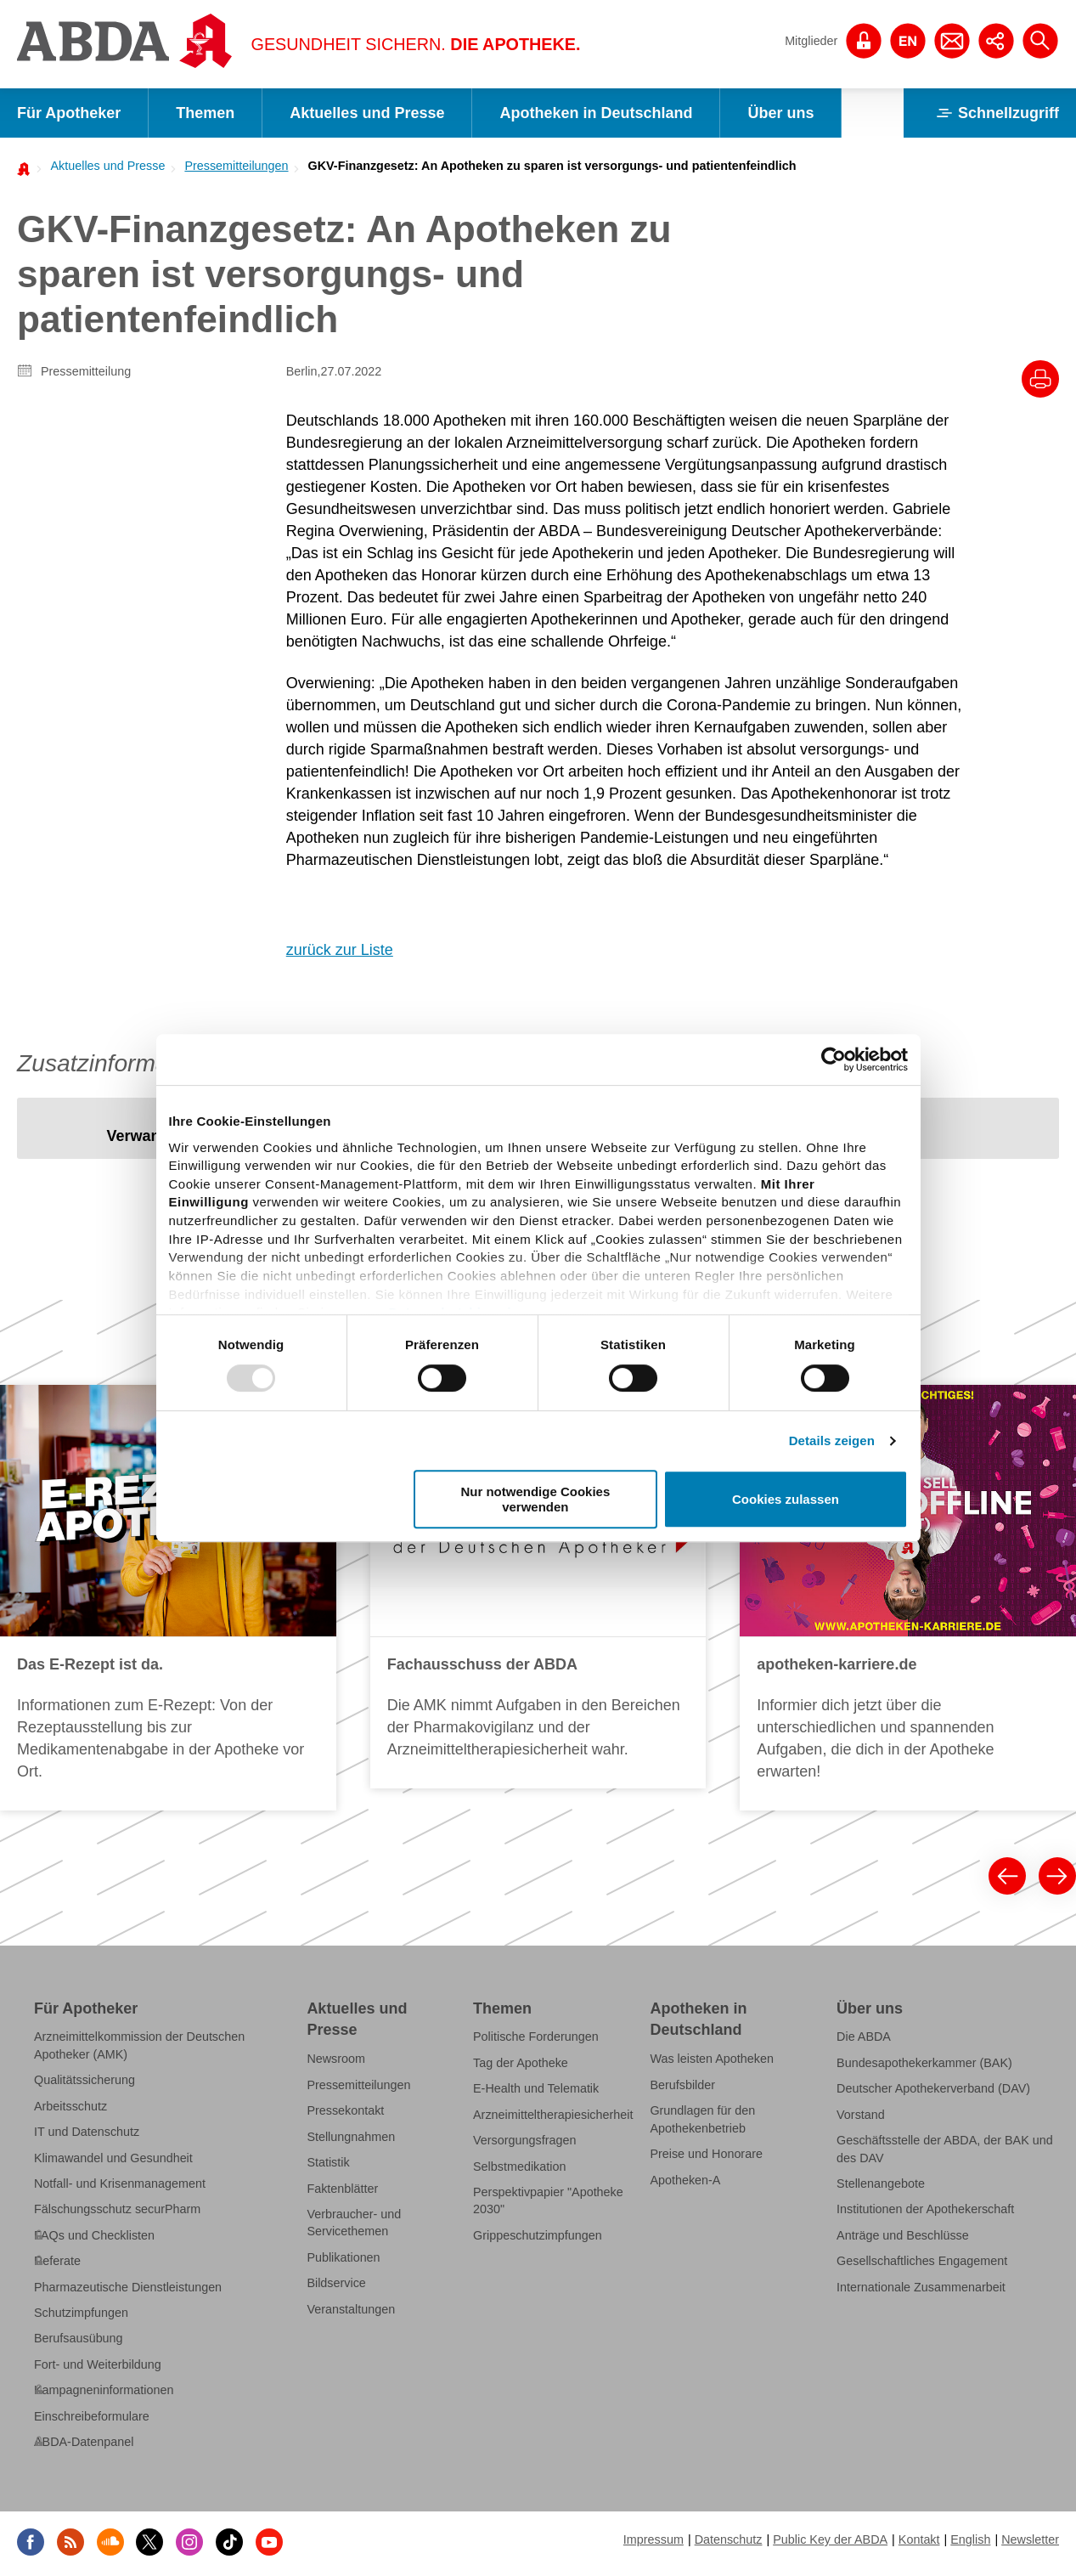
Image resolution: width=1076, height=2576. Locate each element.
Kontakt (919, 2539)
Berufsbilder (682, 2085)
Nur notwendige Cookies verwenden (535, 1498)
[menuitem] (103, 166)
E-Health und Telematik (536, 2088)
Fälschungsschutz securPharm (117, 2209)
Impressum (653, 2539)
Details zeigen (832, 1440)
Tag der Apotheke (520, 2063)
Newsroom (336, 2058)
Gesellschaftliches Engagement (922, 2261)
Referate (57, 2261)
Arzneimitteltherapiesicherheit (553, 2114)
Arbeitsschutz (70, 2105)
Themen (205, 113)
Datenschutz (729, 2539)
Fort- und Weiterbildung (97, 2363)
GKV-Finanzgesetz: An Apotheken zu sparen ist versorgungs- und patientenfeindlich (552, 165)
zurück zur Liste (339, 949)
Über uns (780, 113)
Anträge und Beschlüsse (903, 2234)
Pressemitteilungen (236, 165)
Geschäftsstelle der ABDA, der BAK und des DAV (945, 2148)
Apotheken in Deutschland (595, 113)
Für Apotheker (69, 113)
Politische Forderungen (536, 2036)
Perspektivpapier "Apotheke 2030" (548, 2200)
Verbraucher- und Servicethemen (354, 2222)
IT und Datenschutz (86, 2131)
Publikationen (343, 2256)
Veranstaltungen (351, 2308)
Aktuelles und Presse (367, 113)
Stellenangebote (881, 2183)
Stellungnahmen (351, 2136)
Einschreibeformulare (91, 2415)
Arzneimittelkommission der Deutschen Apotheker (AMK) (139, 2045)
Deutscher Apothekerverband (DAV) (933, 2088)
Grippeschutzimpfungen (537, 2234)
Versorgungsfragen (524, 2140)
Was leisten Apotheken (712, 2058)
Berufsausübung (78, 2338)
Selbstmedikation (519, 2165)
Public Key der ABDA (830, 2539)
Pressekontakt (345, 2110)
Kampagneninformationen (103, 2390)
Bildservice (336, 2283)
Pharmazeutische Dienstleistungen (128, 2286)
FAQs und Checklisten (94, 2234)
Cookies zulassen (785, 1499)
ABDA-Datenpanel (83, 2442)
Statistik (328, 2162)
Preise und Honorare (706, 2154)
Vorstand (861, 2114)
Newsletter (1030, 2539)
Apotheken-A (685, 2179)
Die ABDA (864, 2036)
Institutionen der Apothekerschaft (925, 2209)
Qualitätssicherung (84, 2080)
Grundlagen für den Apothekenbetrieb (702, 2119)
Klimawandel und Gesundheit (113, 2157)
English (970, 2539)
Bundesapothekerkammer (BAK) (924, 2063)
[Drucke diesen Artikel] (1040, 379)
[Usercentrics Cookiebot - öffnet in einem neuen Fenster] (833, 1059)
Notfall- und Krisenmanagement (120, 2183)
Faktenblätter (342, 2188)
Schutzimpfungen (81, 2312)
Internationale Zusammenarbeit (921, 2286)
